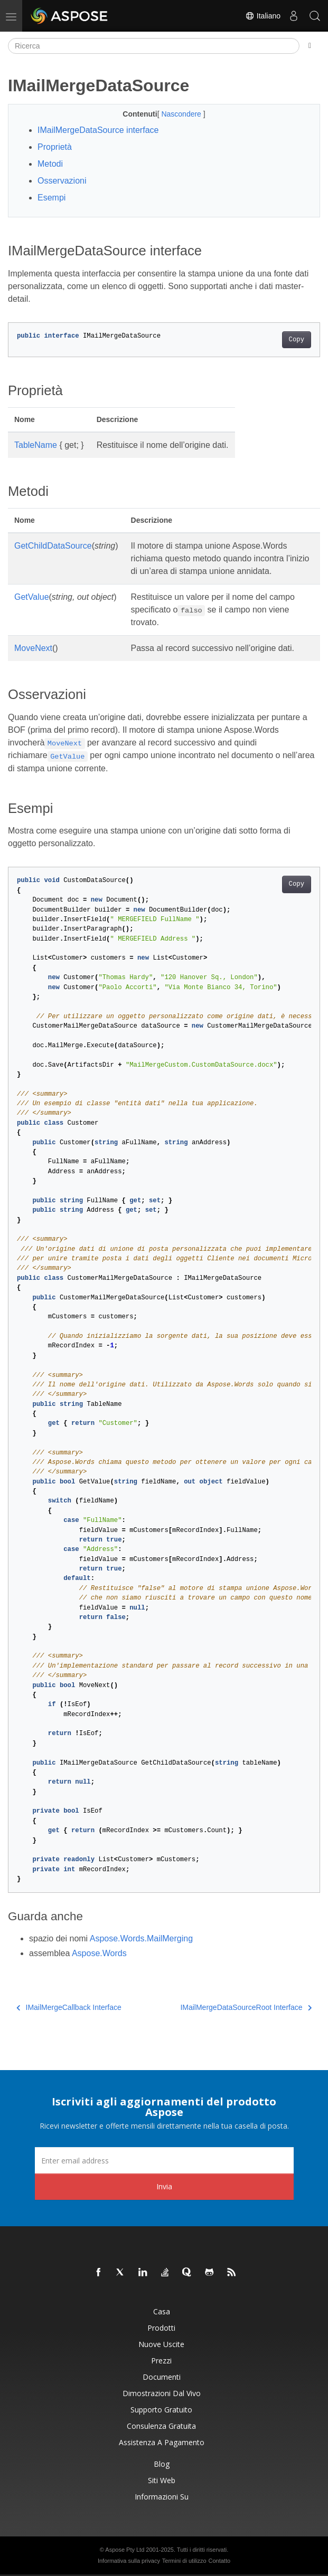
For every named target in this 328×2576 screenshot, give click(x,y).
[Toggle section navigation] (310, 46)
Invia (164, 2186)
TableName (35, 444)
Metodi (50, 163)
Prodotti (161, 2328)
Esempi (51, 197)
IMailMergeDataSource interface (98, 130)
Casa (161, 2311)
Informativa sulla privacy (129, 2561)
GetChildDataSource (53, 545)
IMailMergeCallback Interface (68, 2007)
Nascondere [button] (182, 114)
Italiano (262, 16)
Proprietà (55, 146)
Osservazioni (62, 180)
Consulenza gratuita (161, 2426)
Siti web (161, 2480)
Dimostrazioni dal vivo (162, 2393)
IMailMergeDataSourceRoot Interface (246, 2007)
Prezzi (161, 2360)
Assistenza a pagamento (161, 2442)
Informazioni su (162, 2497)
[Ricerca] (153, 46)
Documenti (162, 2377)
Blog (162, 2464)
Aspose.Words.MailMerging (141, 1938)
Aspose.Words (99, 1953)
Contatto (219, 2561)
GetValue (31, 596)
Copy (296, 339)
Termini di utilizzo (184, 2561)
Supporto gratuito (161, 2410)
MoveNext (33, 648)
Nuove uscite (161, 2344)
